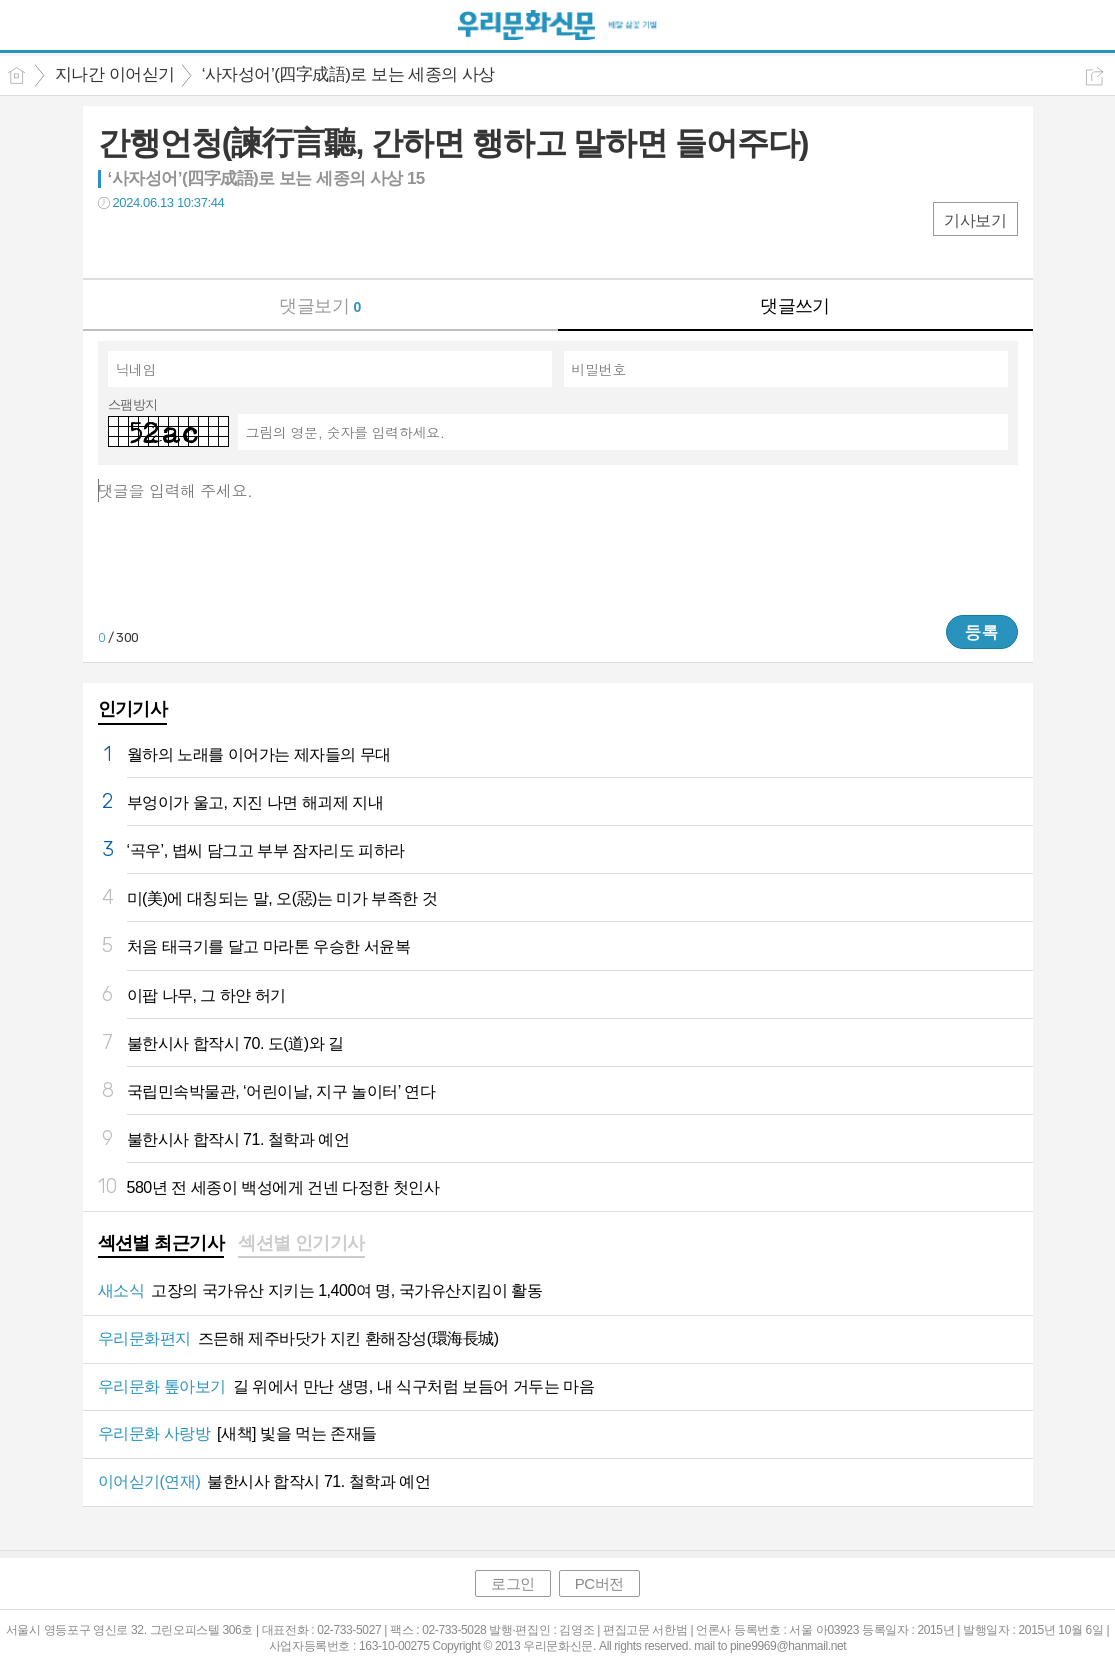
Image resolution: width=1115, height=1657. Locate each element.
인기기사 (133, 709)
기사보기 (975, 220)
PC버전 (599, 1583)
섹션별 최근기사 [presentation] (161, 1243)
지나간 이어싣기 (115, 74)
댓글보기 (320, 306)
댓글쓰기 (795, 306)
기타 (235, 243)
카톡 (195, 243)
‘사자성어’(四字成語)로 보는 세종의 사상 (348, 74)
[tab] (161, 1245)
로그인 (513, 1583)
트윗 (155, 243)
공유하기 (1094, 76)
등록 (982, 632)
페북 (115, 243)
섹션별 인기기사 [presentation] (301, 1243)
